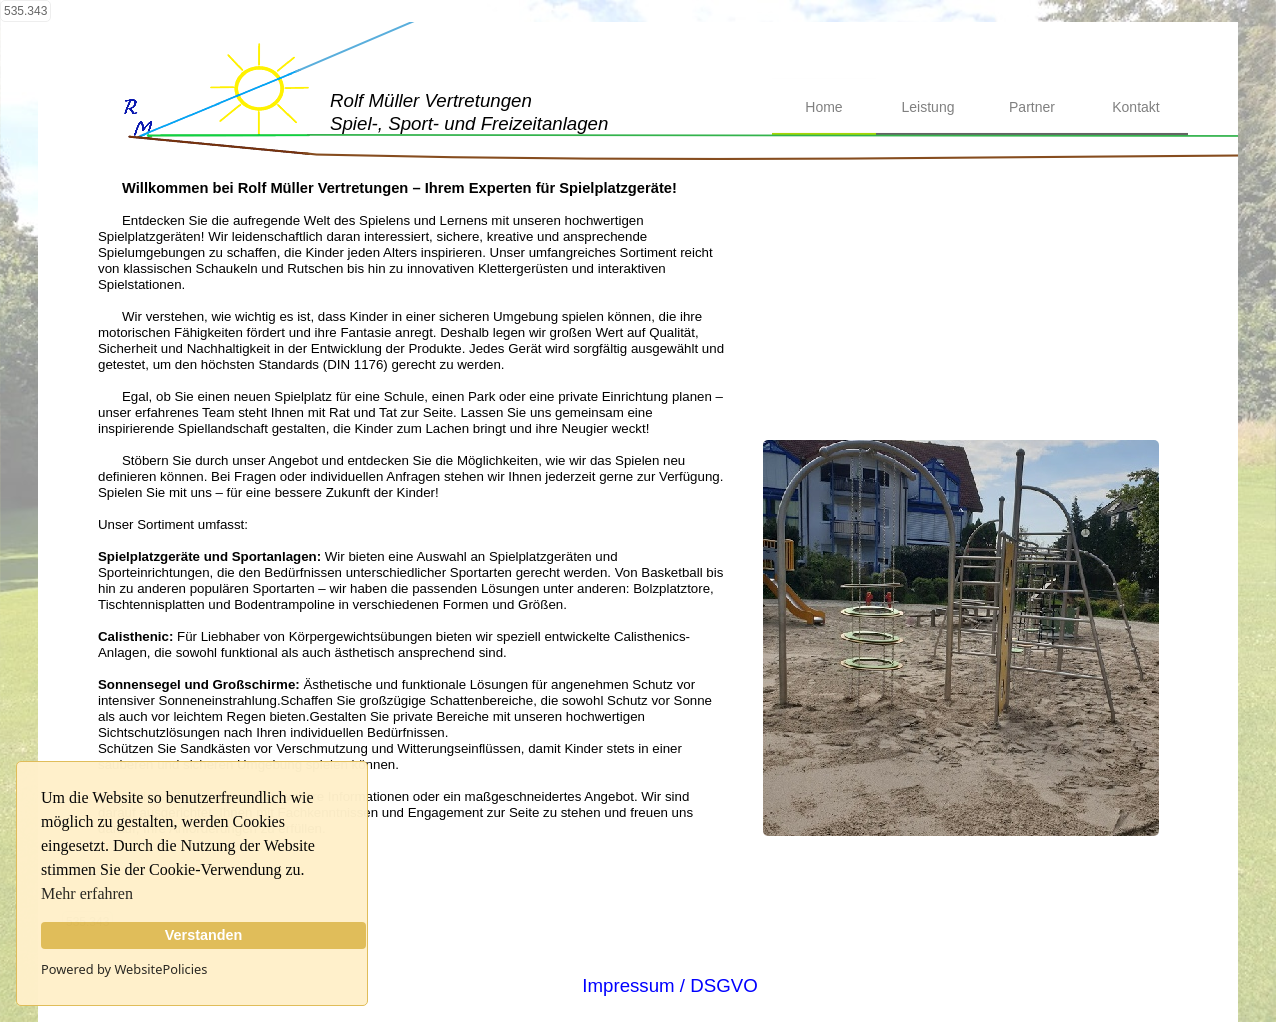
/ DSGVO (716, 985)
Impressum (628, 985)
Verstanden (204, 935)
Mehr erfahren (87, 893)
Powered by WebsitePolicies (124, 969)
